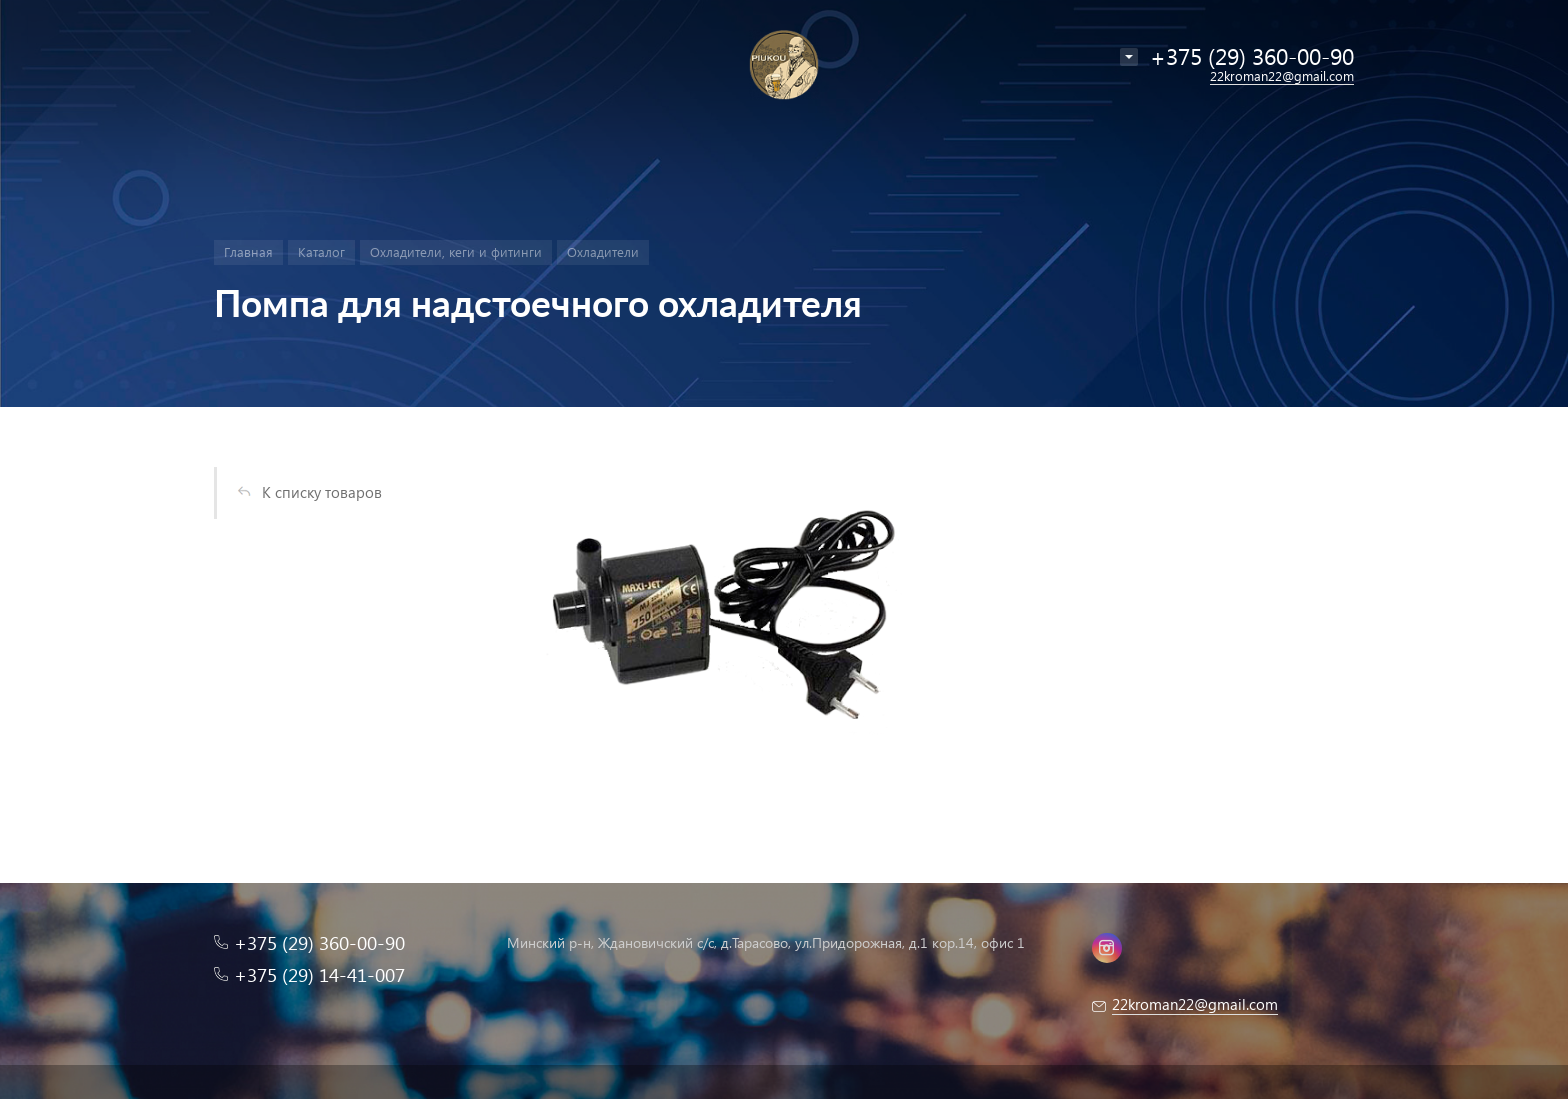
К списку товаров (322, 492)
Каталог (321, 251)
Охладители (603, 251)
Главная (248, 251)
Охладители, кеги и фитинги (456, 251)
